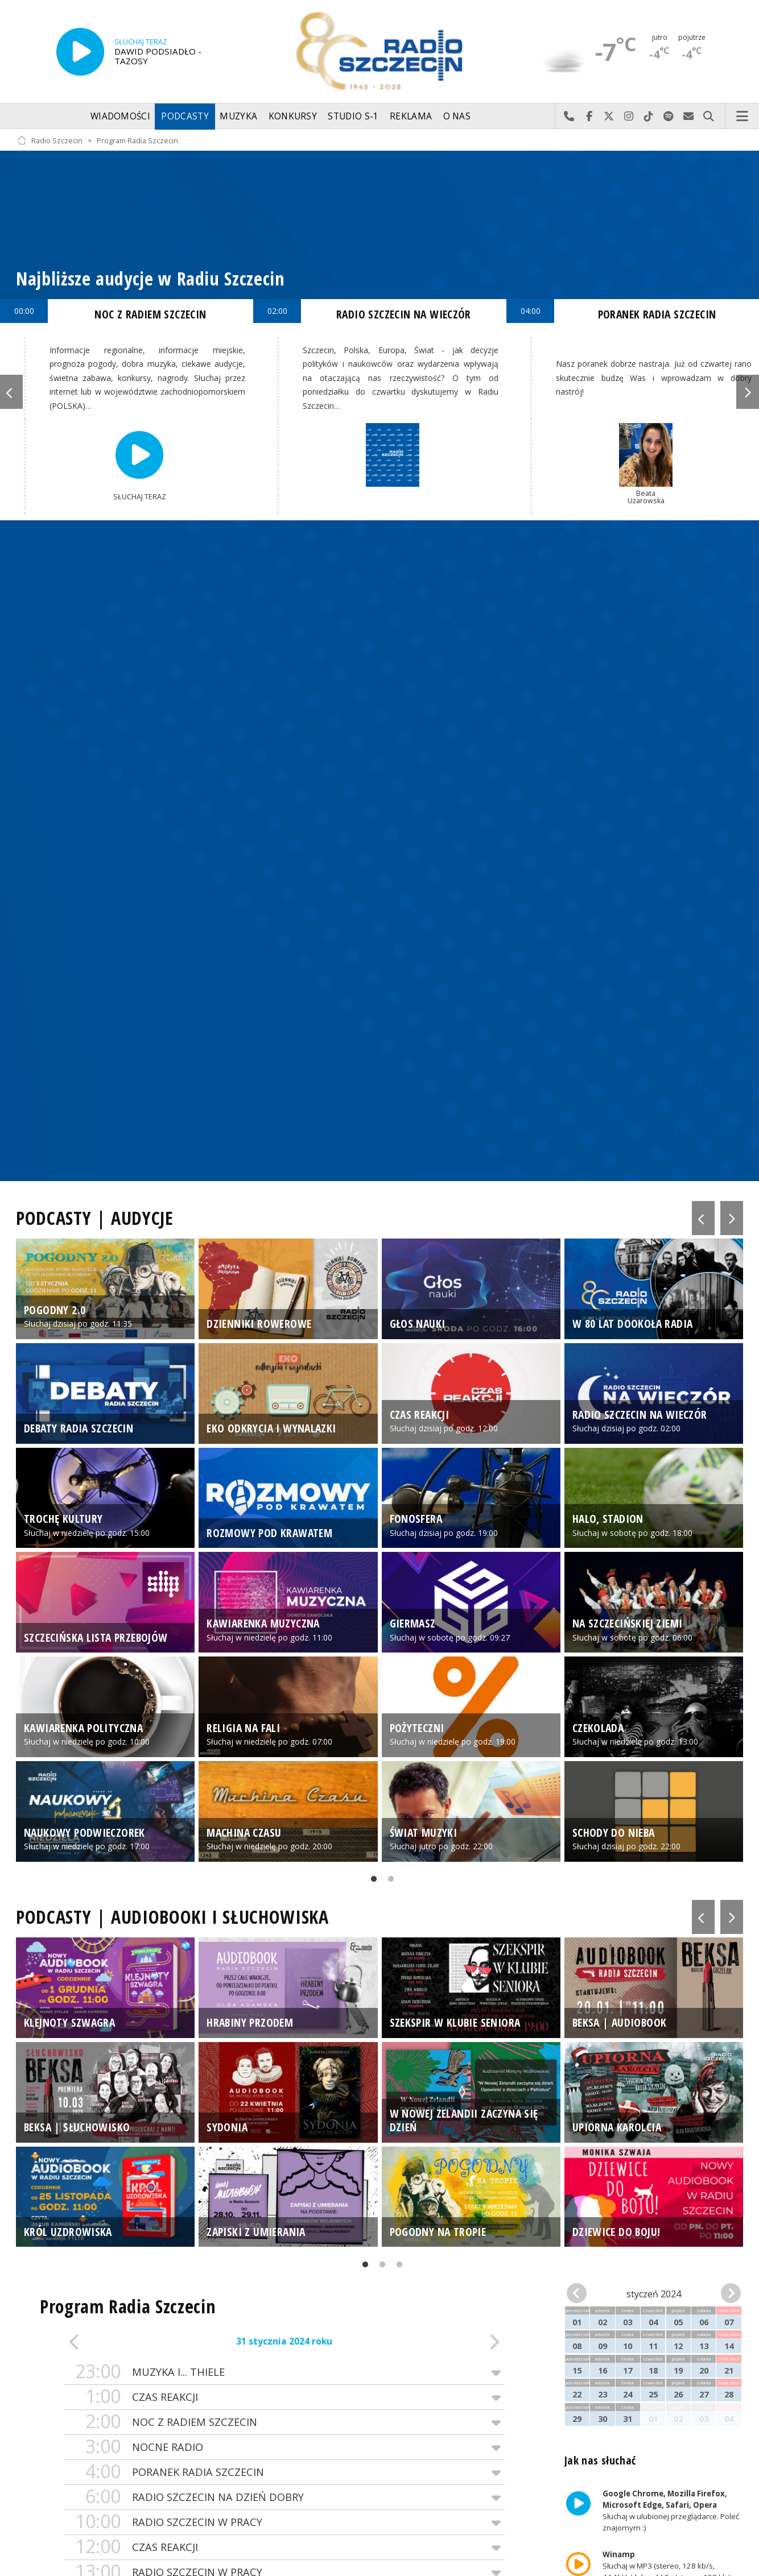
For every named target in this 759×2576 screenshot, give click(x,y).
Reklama (411, 116)
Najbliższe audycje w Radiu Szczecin (150, 278)
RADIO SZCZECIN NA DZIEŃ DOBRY (284, 2497)
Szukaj (709, 116)
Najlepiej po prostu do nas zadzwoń (569, 116)
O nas (457, 116)
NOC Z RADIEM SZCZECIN (284, 2422)
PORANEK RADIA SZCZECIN (284, 2472)
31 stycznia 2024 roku (284, 2341)
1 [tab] (371, 1881)
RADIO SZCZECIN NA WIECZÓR (403, 314)
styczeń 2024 (653, 2294)
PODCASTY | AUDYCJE (95, 1218)
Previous (11, 392)
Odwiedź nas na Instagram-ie (629, 116)
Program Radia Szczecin (137, 140)
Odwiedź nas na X (609, 116)
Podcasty (184, 116)
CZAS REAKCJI (284, 2397)
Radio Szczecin (50, 140)
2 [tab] (388, 1881)
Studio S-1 (353, 116)
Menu (742, 116)
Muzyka (238, 116)
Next (747, 392)
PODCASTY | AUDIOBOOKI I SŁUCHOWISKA (172, 1916)
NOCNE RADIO (284, 2447)
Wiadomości (120, 116)
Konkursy (293, 116)
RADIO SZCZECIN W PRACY (284, 2522)
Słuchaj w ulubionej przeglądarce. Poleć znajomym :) (670, 2511)
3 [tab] (396, 2266)
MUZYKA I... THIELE (284, 2372)
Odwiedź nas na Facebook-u (589, 116)
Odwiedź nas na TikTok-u (649, 116)
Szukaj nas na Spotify (669, 116)
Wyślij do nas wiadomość (689, 116)
